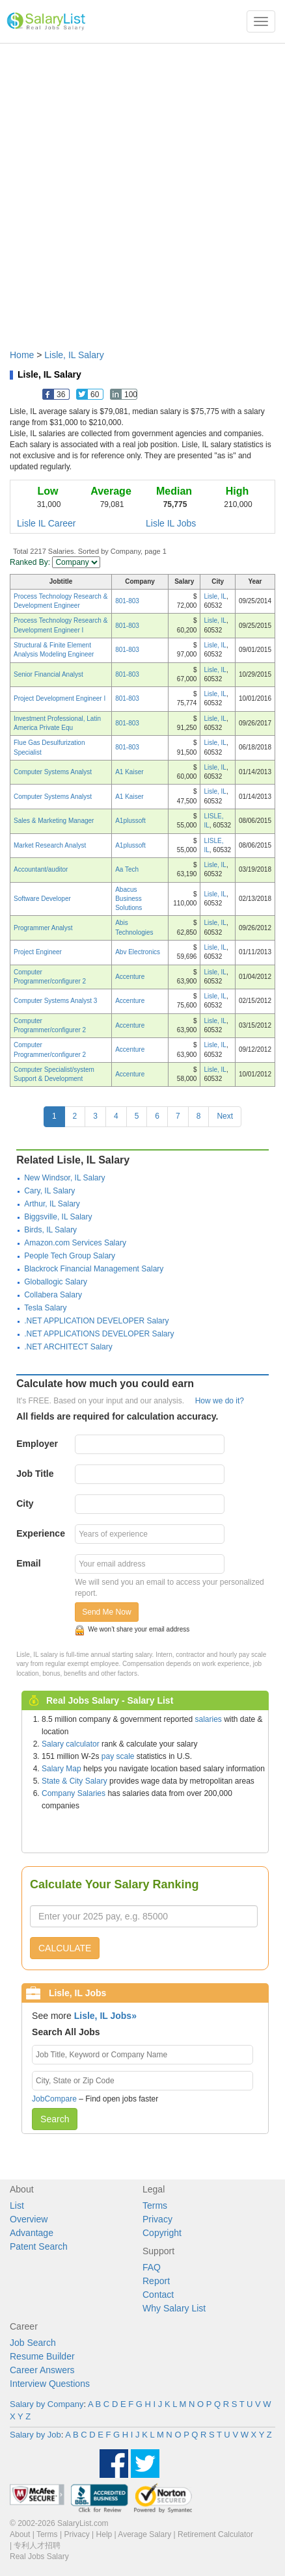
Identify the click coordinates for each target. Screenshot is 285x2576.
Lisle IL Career (46, 523)
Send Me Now (106, 1612)
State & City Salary (74, 1781)
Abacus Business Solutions (128, 899)
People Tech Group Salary (69, 1255)
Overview (29, 2219)
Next (225, 1116)
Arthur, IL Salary (52, 1203)
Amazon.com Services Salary (75, 1242)
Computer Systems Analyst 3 (55, 1000)
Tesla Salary (45, 1307)
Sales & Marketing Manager (54, 820)
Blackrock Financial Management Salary (93, 1268)
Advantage (31, 2233)
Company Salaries (73, 1793)
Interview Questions (50, 2383)
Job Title (34, 1473)
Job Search (33, 2342)
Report (156, 2281)
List (17, 2205)
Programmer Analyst (43, 927)
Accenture (129, 976)
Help (104, 2534)
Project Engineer (38, 952)
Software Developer (42, 898)
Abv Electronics (137, 952)
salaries (208, 1719)
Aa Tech (127, 869)
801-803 (127, 601)
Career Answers (42, 2370)
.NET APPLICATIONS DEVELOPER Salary (99, 1333)
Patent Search (39, 2246)
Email (28, 1563)
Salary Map (61, 1768)
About (20, 2534)
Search (54, 2119)
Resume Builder (42, 2356)
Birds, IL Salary (50, 1229)
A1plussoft (130, 820)
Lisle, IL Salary (73, 355)
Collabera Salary (53, 1294)
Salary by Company (46, 2404)
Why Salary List (174, 2308)
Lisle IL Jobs (171, 523)
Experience (40, 1533)
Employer (37, 1443)
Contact (158, 2294)
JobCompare (54, 2098)
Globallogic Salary (55, 1281)
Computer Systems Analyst (53, 771)
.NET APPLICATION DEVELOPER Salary (96, 1320)
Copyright (162, 2233)
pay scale (118, 1756)
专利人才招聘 (37, 2545)
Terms (154, 2205)
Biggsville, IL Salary (58, 1216)
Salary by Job (35, 2434)
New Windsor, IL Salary (64, 1177)
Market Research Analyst (50, 845)
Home (22, 355)
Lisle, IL (215, 596)
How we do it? (219, 1400)
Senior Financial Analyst (48, 674)
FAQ (151, 2267)
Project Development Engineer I (59, 698)
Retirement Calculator (215, 2534)
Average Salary (144, 2534)
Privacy (157, 2219)
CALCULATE (64, 1948)
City (24, 1503)
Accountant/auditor (41, 869)
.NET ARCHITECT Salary (68, 1346)
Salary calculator (71, 1744)
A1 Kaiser (129, 771)
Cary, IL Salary (49, 1190)
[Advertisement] (142, 189)
